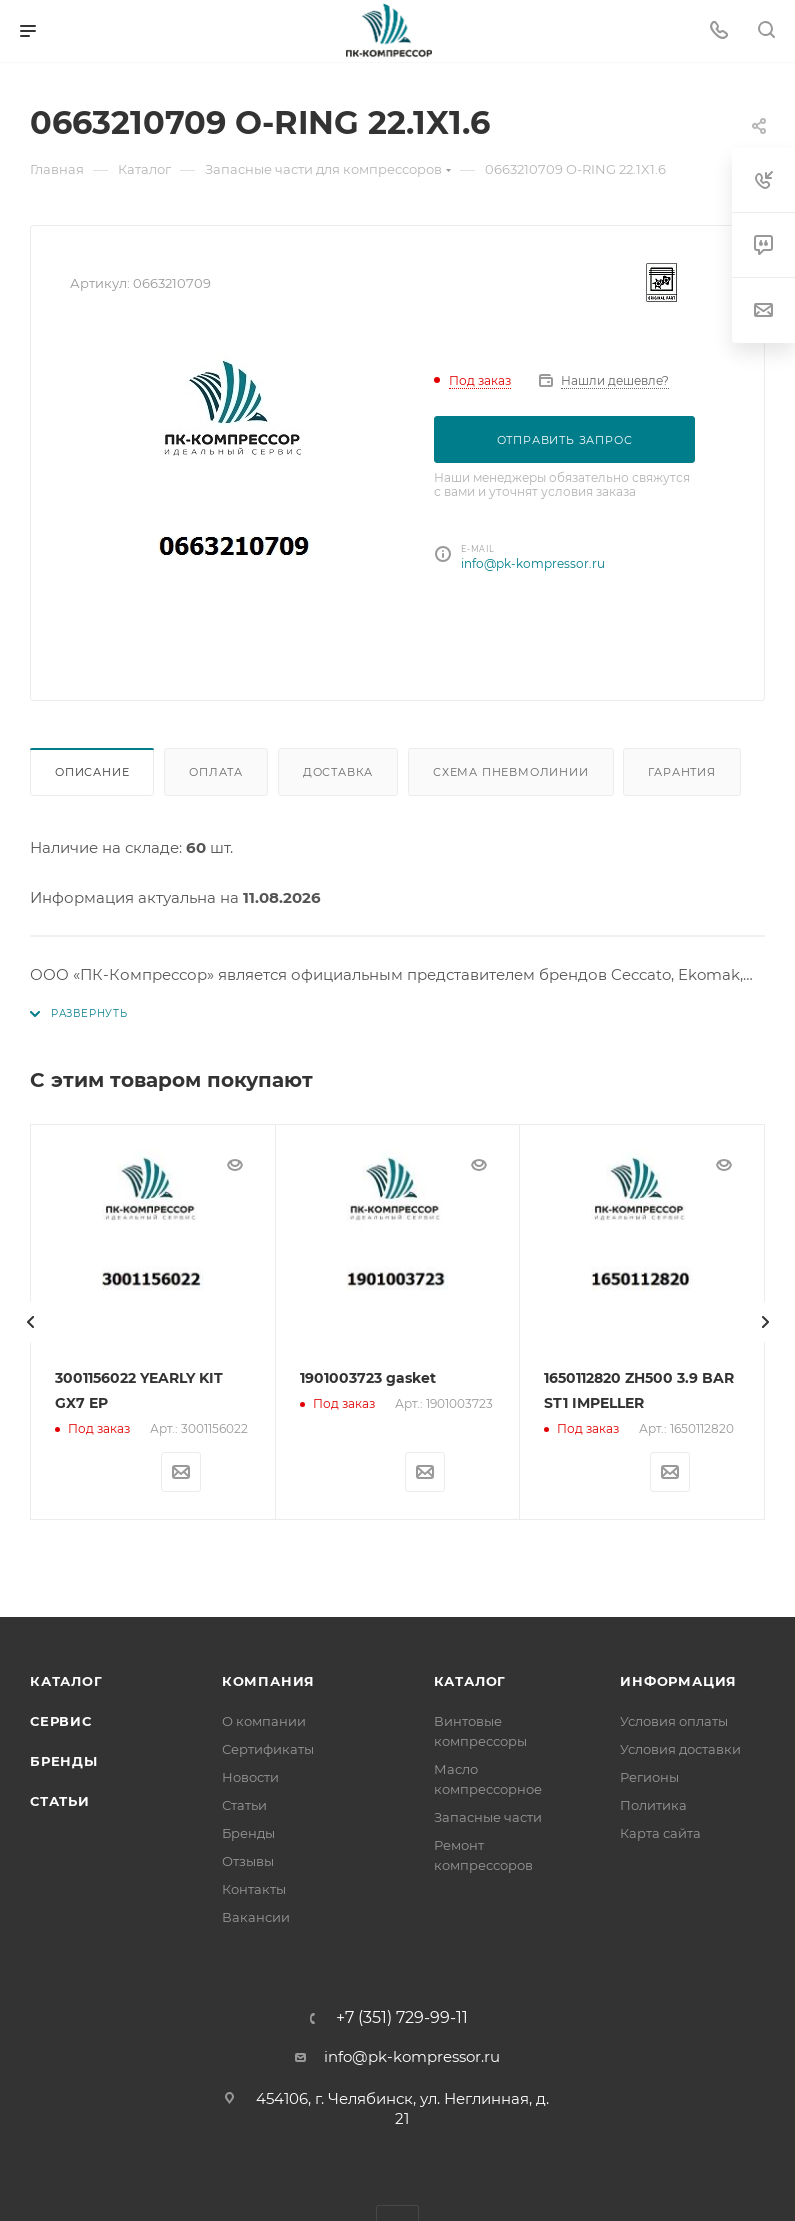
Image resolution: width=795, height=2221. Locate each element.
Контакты (254, 1888)
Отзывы (248, 1860)
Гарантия (681, 772)
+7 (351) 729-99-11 (402, 2017)
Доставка (338, 772)
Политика (653, 1804)
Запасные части (488, 1816)
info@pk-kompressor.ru (533, 563)
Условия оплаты (674, 1720)
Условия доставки (680, 1748)
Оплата (216, 772)
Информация (678, 1680)
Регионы (649, 1776)
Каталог (66, 1680)
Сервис (61, 1720)
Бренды (64, 1760)
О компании (264, 1720)
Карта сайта (660, 1832)
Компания (268, 1680)
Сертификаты (268, 1748)
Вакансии (256, 1916)
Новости (250, 1776)
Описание (92, 772)
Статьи (60, 1800)
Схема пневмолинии (511, 772)
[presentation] (30, 1321)
